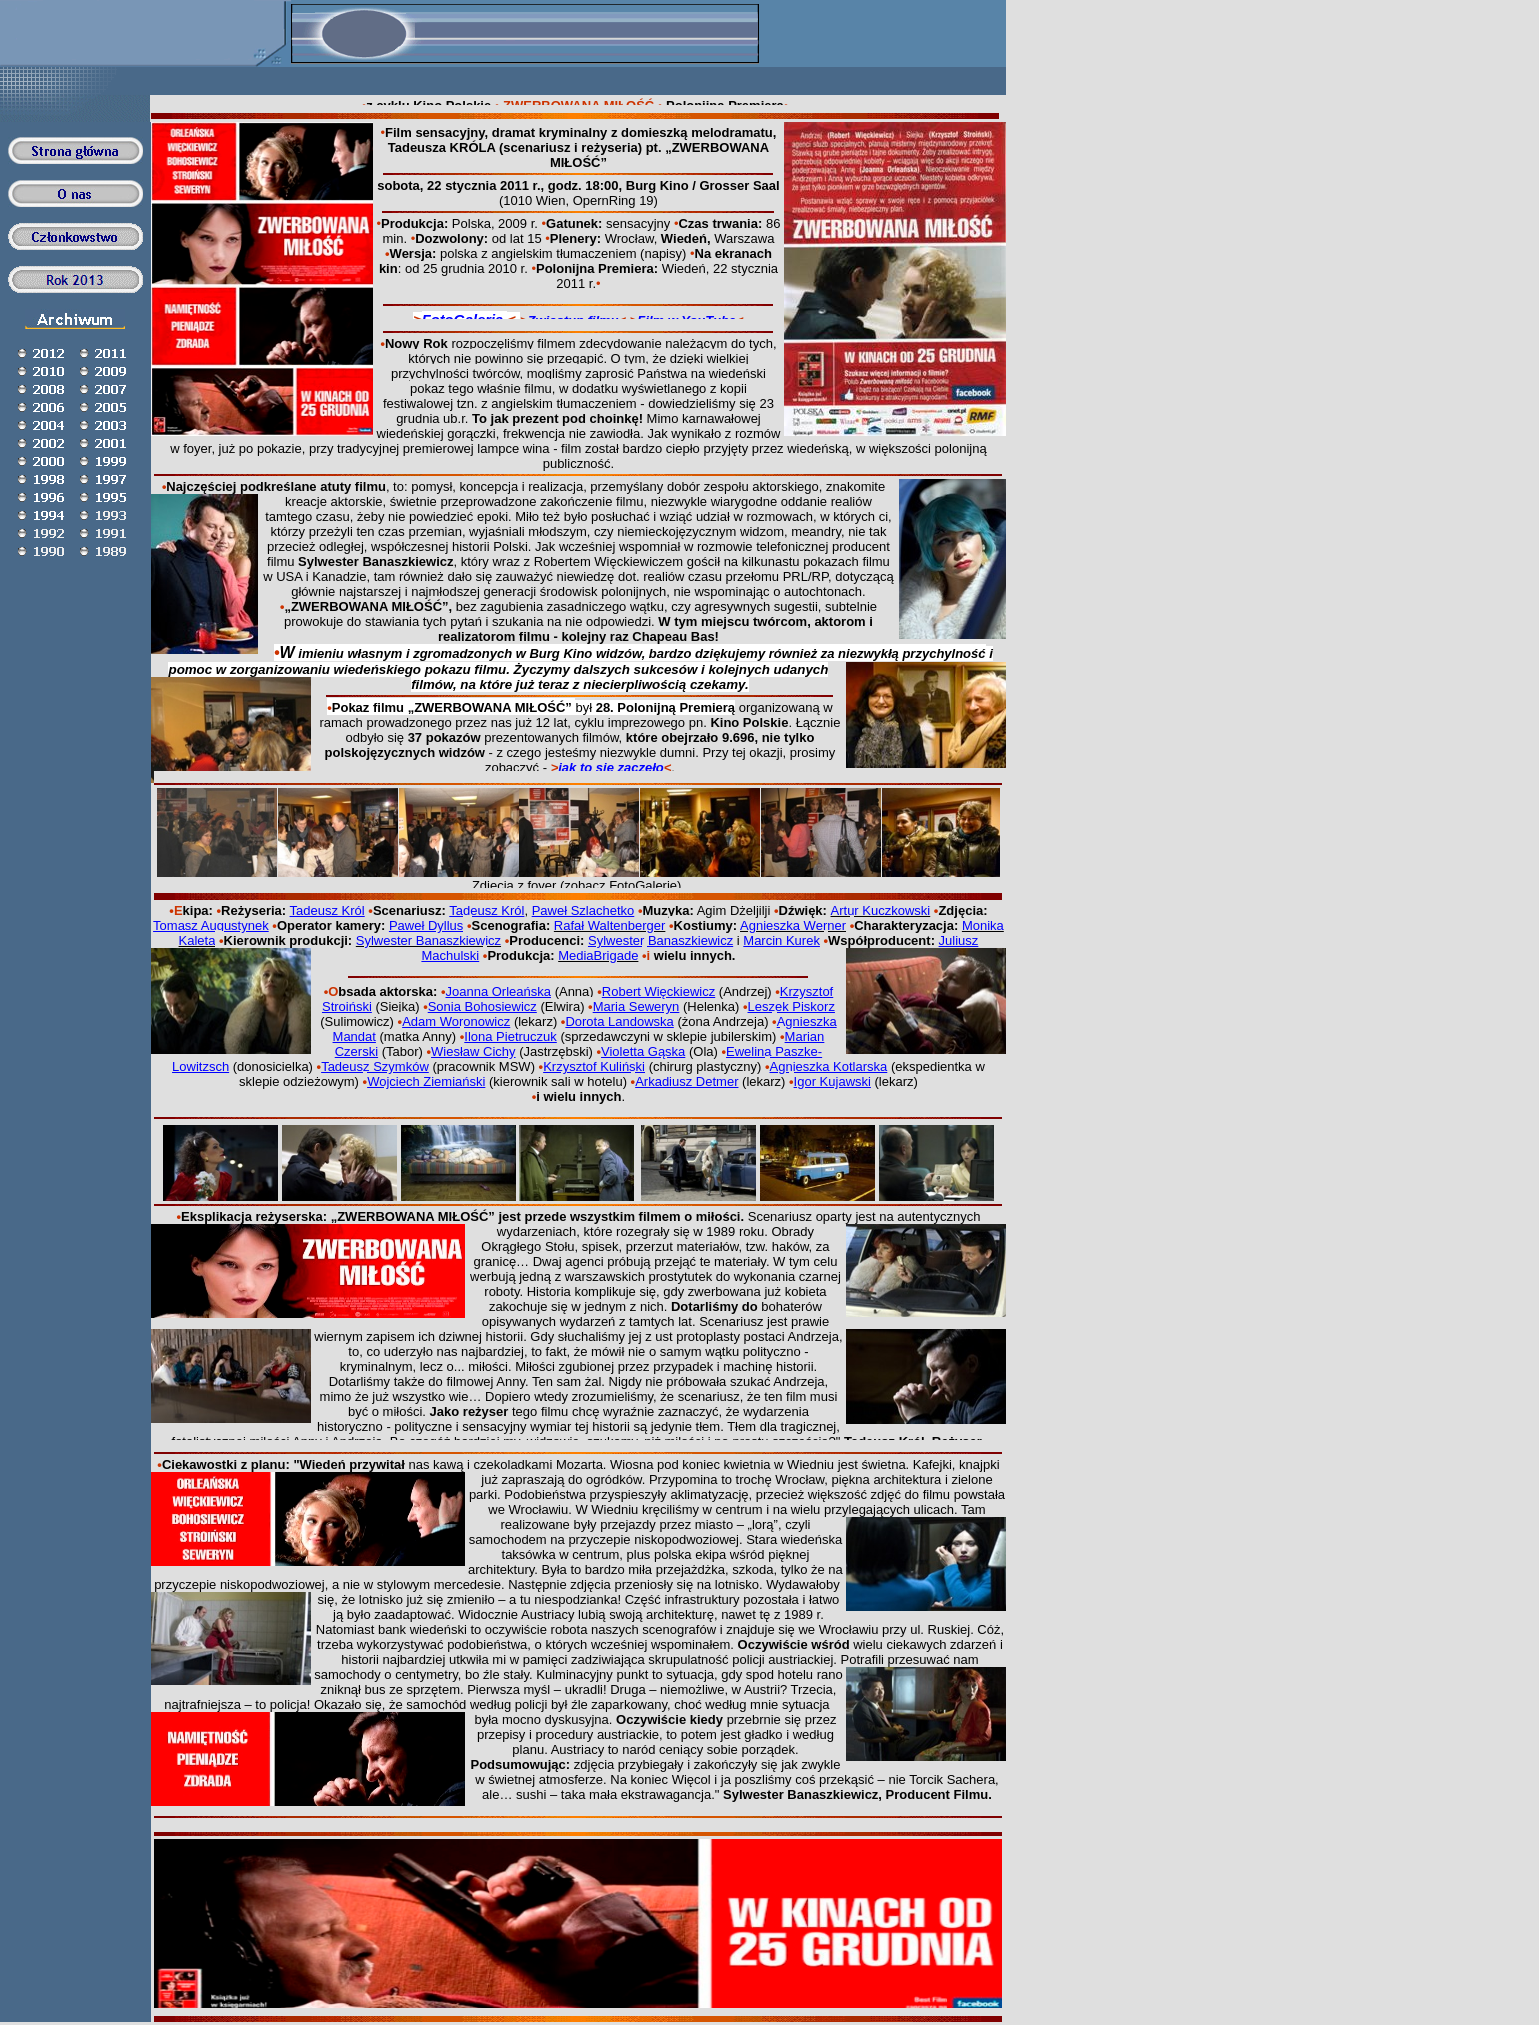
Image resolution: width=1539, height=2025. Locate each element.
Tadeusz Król (327, 910)
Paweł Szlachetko (583, 910)
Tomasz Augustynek (211, 925)
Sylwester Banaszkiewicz (660, 940)
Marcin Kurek (781, 940)
